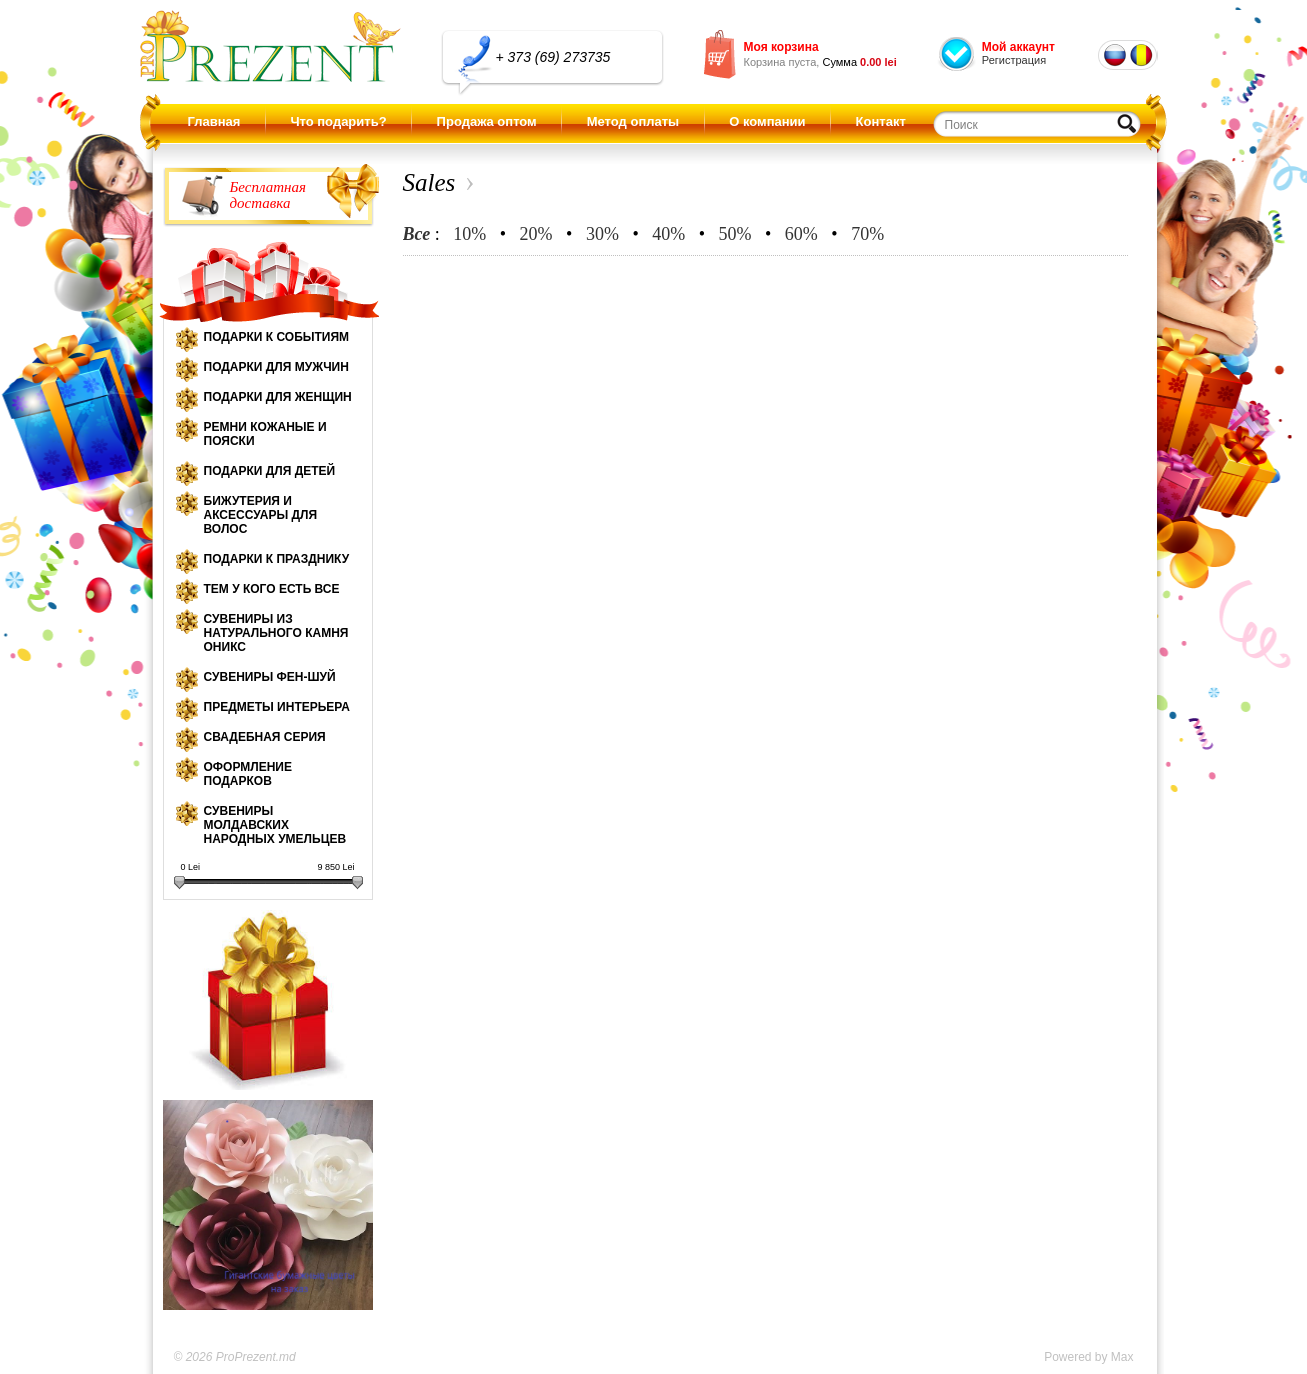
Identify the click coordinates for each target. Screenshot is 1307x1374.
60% (801, 234)
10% (469, 234)
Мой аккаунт (1018, 47)
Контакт (881, 121)
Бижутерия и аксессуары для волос (261, 515)
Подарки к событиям (277, 337)
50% (735, 234)
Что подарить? (338, 121)
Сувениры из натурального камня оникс (276, 633)
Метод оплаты (633, 121)
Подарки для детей (270, 471)
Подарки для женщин (278, 397)
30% (602, 234)
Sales (429, 182)
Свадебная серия (265, 737)
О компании (767, 121)
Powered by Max (1088, 1357)
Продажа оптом (487, 121)
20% (536, 234)
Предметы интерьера (277, 707)
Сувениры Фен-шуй (270, 677)
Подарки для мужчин (276, 367)
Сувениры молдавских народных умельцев (275, 825)
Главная (214, 121)
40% (668, 234)
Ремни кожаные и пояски (265, 434)
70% (867, 234)
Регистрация (1014, 60)
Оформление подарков (248, 774)
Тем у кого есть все (272, 589)
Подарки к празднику (277, 559)
